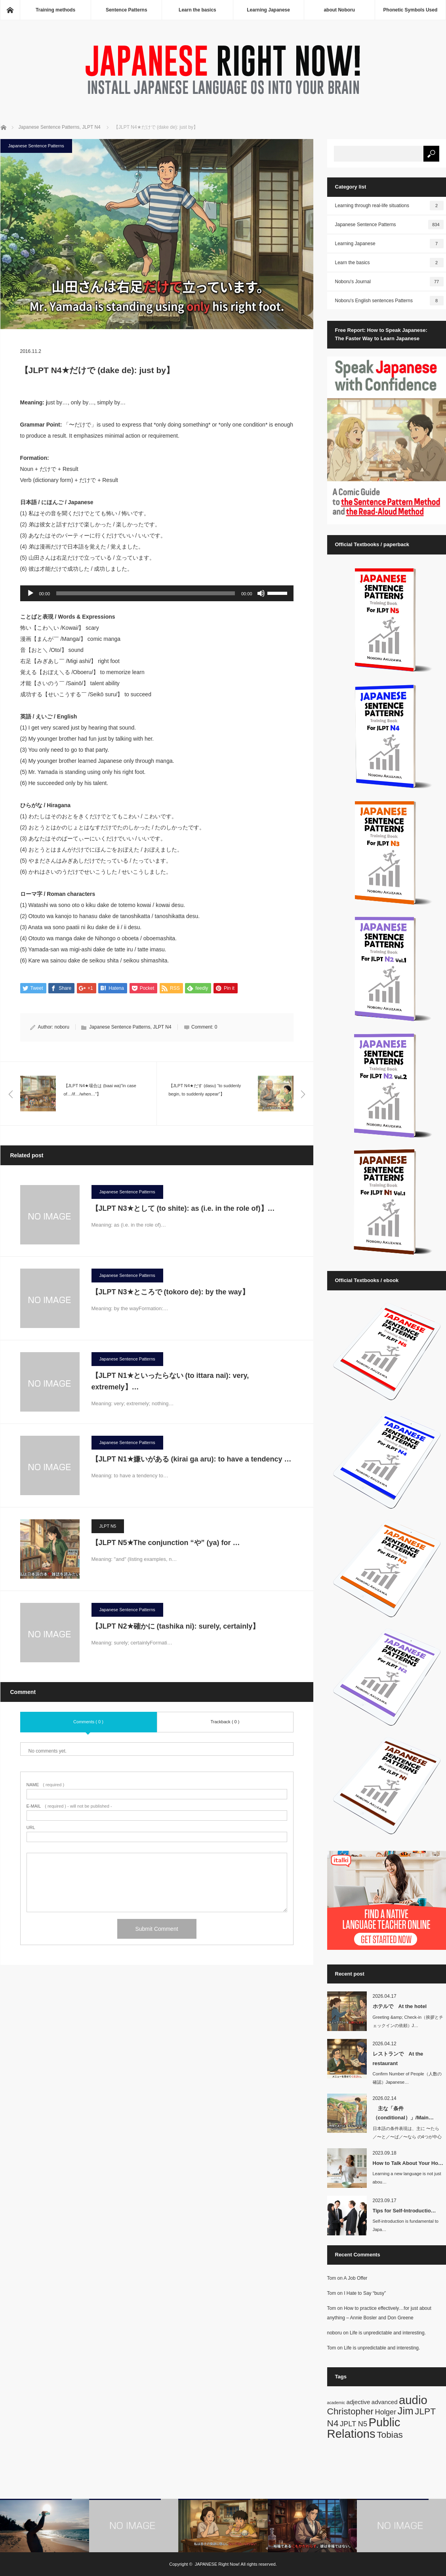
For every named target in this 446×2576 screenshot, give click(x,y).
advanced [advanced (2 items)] (385, 2402)
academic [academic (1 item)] (336, 2402)
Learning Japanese (268, 10)
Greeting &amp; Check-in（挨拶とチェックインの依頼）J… (408, 2021)
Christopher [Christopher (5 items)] (350, 2411)
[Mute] (261, 593)
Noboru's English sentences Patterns (389, 300)
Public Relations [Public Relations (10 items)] (363, 2428)
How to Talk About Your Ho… (408, 2163)
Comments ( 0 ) (88, 1721)
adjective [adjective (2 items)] (358, 2402)
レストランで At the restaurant (398, 2058)
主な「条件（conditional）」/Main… (403, 2113)
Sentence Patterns (126, 10)
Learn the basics (197, 10)
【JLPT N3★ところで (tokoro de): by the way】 (173, 1292)
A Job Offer (356, 2278)
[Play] (30, 593)
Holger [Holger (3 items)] (385, 2412)
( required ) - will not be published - (69, 1806)
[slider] (145, 593)
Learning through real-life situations (389, 205)
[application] (157, 593)
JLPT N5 (107, 1526)
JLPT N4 (162, 1027)
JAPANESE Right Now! (217, 2564)
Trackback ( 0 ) (225, 1721)
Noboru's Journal (389, 281)
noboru (62, 1027)
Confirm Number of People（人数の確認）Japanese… (407, 2077)
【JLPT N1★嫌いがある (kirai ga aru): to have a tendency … (191, 1459)
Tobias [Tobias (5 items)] (390, 2434)
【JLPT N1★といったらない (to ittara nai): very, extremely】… (170, 1381)
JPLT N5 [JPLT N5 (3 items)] (353, 2424)
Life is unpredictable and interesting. (388, 2333)
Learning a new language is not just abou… (407, 2177)
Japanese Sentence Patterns (36, 145)
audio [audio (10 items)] (413, 2399)
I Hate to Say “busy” (365, 2293)
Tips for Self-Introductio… (404, 2211)
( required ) (46, 1785)
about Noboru (339, 10)
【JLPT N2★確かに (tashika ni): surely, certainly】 (179, 1626)
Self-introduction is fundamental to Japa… (405, 2225)
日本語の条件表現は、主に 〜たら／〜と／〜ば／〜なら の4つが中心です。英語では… (407, 2136)
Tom (331, 2278)
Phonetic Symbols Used (410, 10)
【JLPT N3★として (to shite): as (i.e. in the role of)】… (183, 1208)
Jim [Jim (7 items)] (406, 2410)
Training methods (55, 10)
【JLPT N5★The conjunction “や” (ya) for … (165, 1543)
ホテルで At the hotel (400, 2006)
